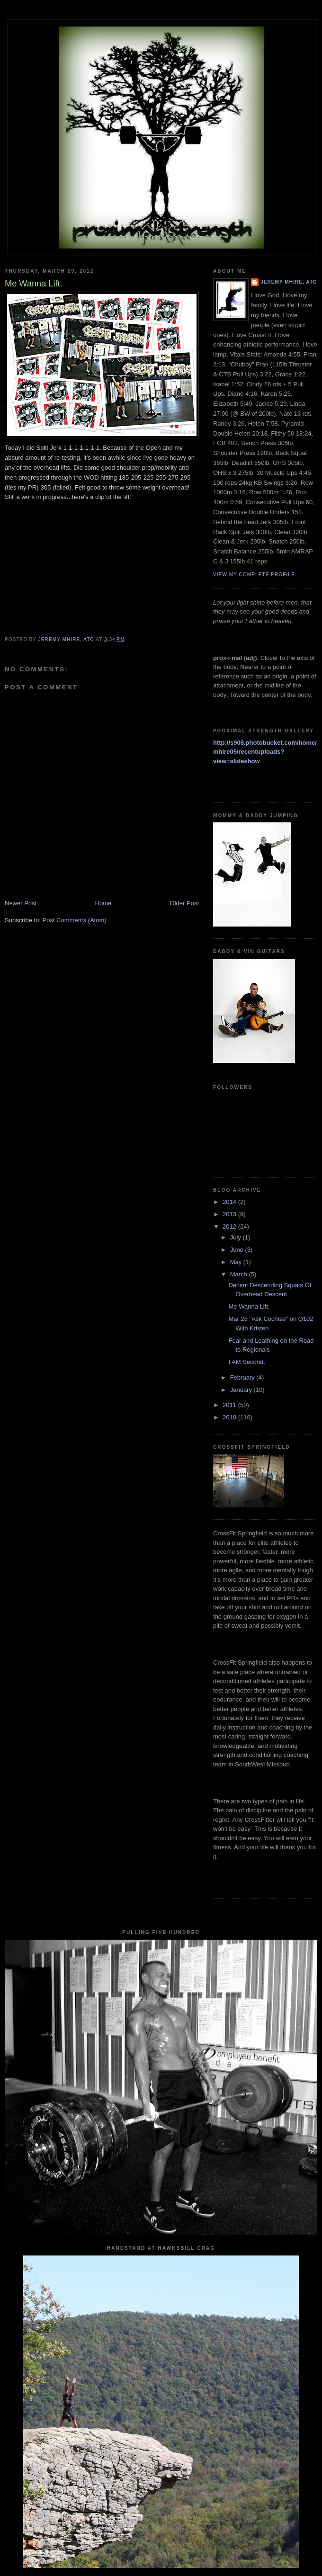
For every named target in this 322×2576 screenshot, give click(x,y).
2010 (230, 1417)
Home (103, 903)
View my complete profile (254, 574)
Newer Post (20, 903)
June (237, 1249)
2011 (230, 1404)
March (239, 1274)
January (242, 1389)
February (243, 1377)
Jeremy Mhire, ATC (288, 282)
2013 (230, 1214)
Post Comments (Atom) (75, 920)
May (236, 1262)
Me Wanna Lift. (248, 1306)
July (236, 1237)
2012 (230, 1226)
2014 (230, 1201)
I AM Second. (246, 1361)
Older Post (184, 903)
